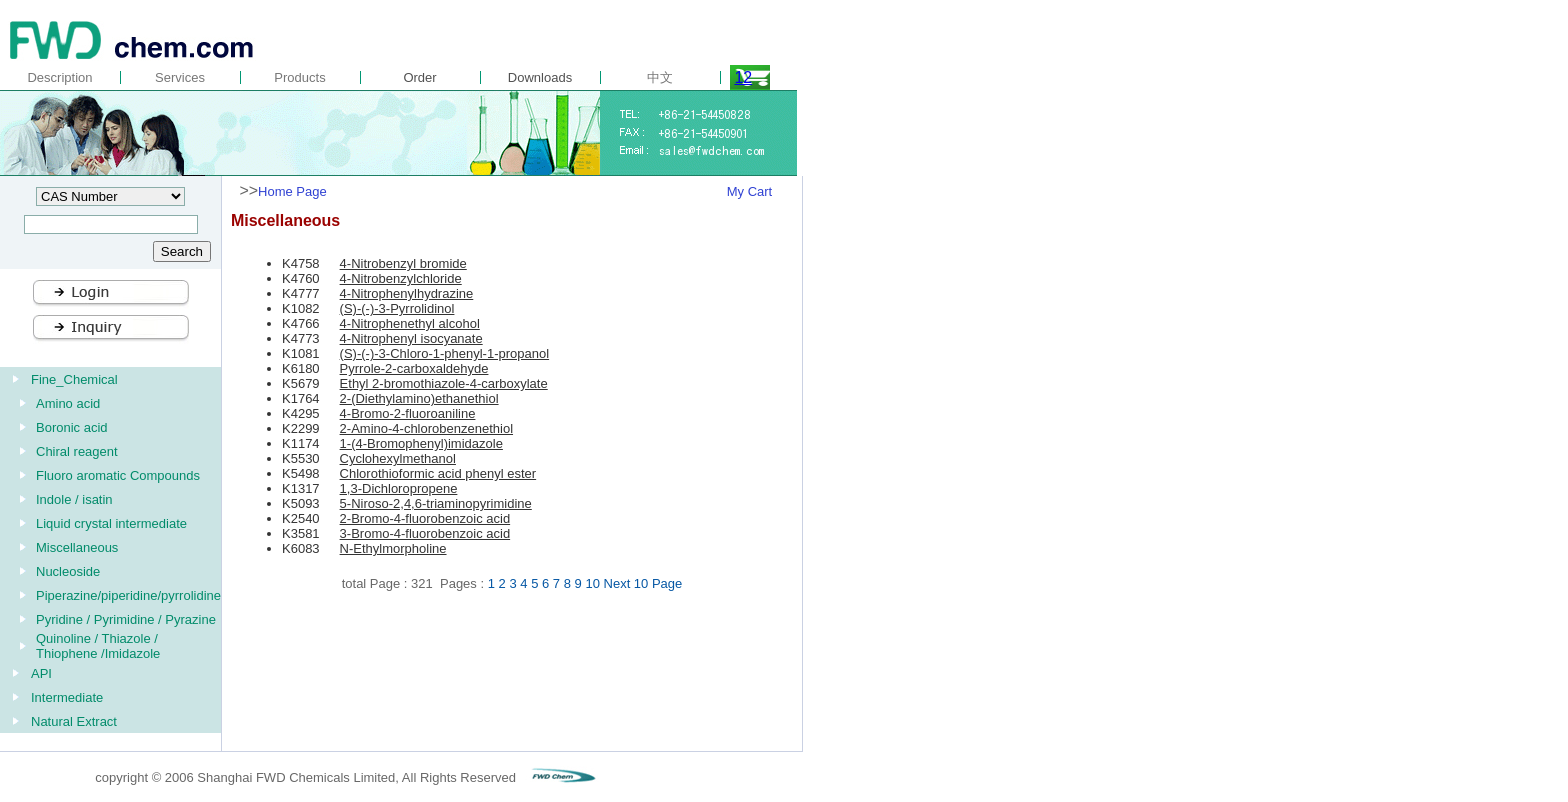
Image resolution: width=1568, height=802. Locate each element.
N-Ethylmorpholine (393, 548)
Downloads (540, 77)
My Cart (750, 191)
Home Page (292, 191)
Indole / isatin (74, 499)
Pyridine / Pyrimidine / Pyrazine (126, 619)
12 (743, 77)
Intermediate (67, 697)
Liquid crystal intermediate (111, 523)
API (41, 673)
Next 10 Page (643, 583)
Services (180, 77)
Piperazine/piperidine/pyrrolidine (128, 595)
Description (59, 77)
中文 (660, 77)
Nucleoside (68, 571)
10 (592, 583)
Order (419, 77)
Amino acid (68, 403)
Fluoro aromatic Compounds (118, 475)
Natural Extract (74, 721)
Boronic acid (72, 427)
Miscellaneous (77, 547)
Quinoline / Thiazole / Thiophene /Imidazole (98, 646)
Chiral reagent (77, 451)
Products (299, 77)
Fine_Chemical (74, 379)
